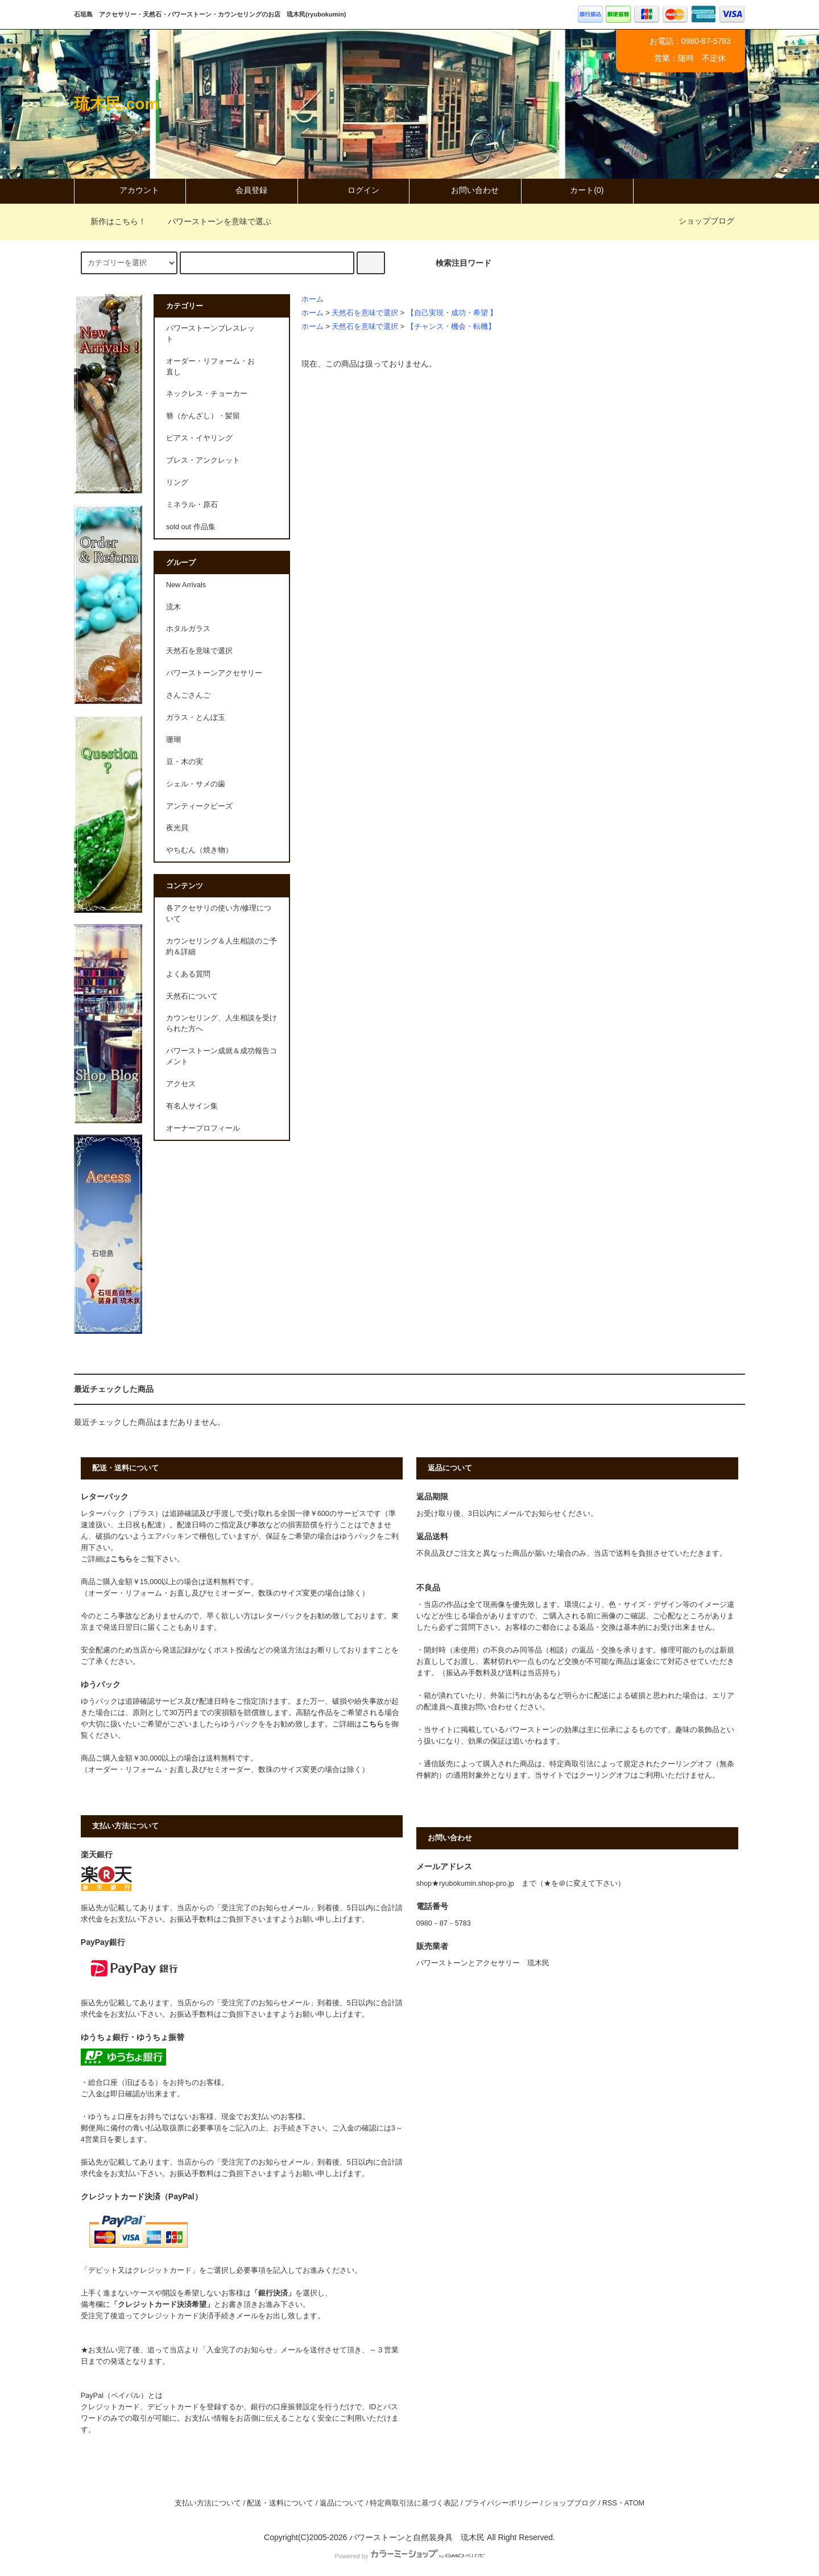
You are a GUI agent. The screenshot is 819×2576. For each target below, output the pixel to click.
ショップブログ (706, 220)
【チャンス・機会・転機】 (451, 327)
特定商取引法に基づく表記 (414, 2503)
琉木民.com (116, 104)
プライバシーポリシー (502, 2503)
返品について (342, 2503)
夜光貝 (177, 828)
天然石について (192, 996)
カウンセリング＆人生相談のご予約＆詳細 (221, 946)
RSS (609, 2503)
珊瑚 (173, 740)
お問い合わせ (465, 190)
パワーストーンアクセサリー (214, 673)
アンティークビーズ (199, 806)
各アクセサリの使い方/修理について (219, 913)
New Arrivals (186, 585)
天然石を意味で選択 (365, 313)
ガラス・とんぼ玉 (195, 718)
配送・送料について (280, 2503)
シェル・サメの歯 (195, 784)
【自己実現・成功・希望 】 (452, 313)
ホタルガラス (188, 629)
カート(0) (577, 190)
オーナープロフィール (203, 1128)
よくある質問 (188, 974)
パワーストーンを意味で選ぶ (212, 221)
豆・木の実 (184, 762)
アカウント (129, 190)
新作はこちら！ (111, 221)
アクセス (181, 1084)
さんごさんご (188, 695)
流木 (173, 607)
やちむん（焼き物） (199, 850)
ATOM (634, 2503)
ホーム (312, 299)
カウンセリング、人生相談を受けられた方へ (221, 1023)
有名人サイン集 (192, 1106)
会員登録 (241, 190)
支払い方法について (208, 2503)
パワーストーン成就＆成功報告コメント (221, 1056)
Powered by (409, 2556)
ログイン (353, 190)
